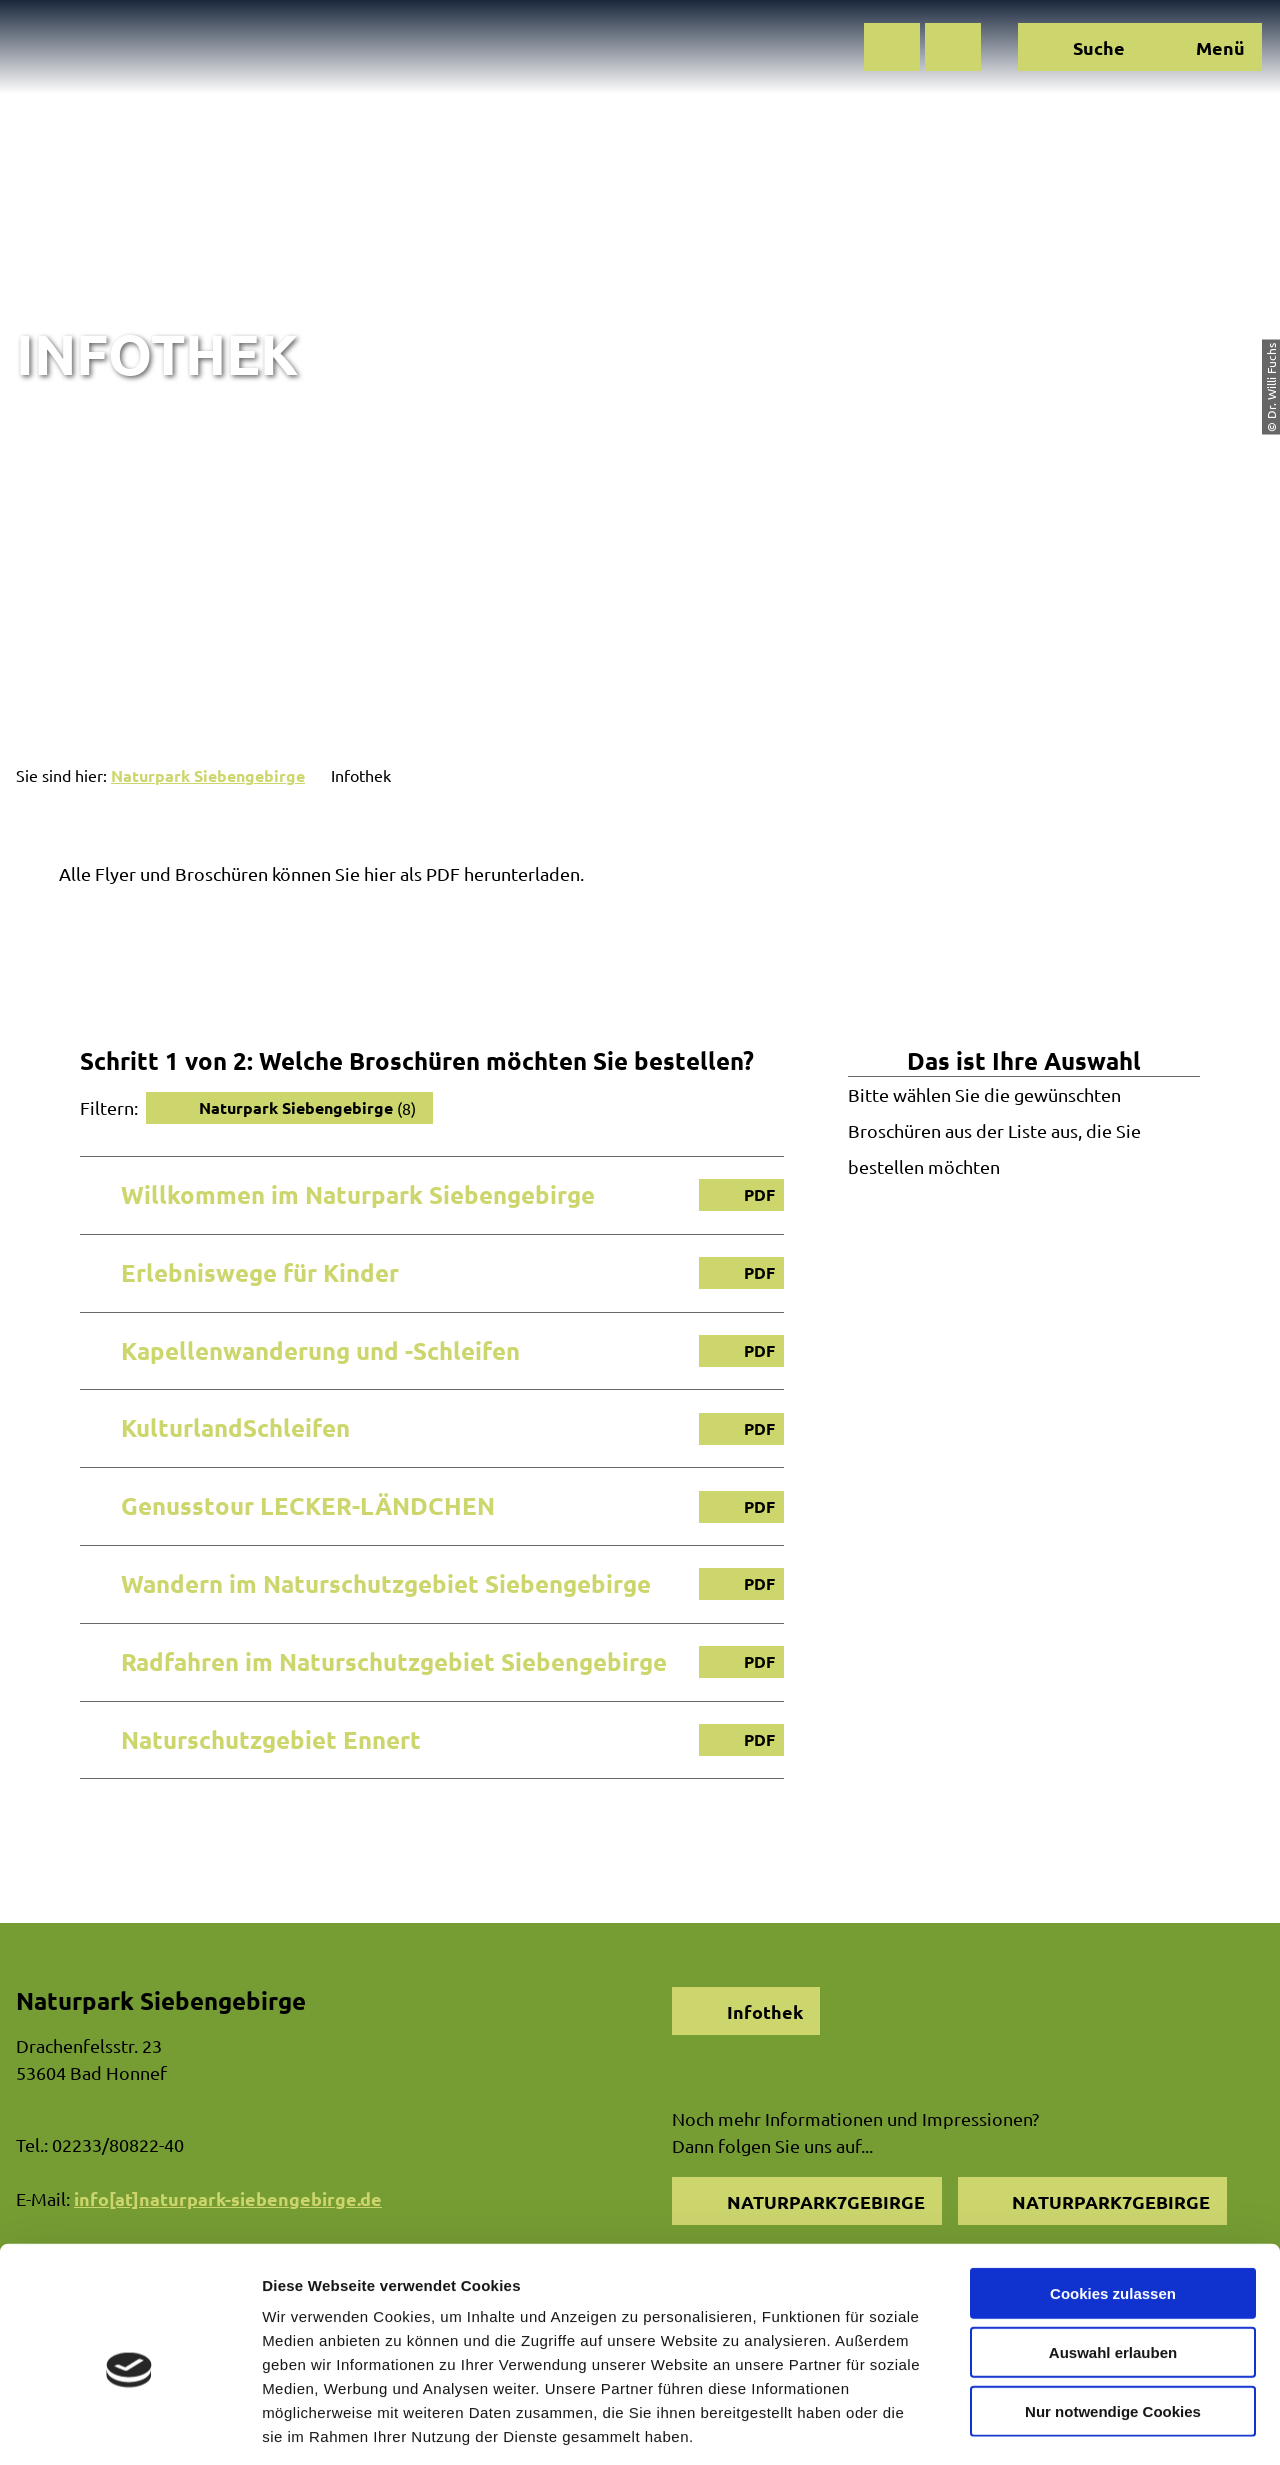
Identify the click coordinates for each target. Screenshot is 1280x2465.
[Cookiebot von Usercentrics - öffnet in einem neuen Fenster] (129, 2426)
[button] (892, 47)
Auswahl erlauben (1113, 2260)
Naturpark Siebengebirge (208, 775)
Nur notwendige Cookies (1113, 2319)
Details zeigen (1063, 2425)
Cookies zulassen (1113, 2201)
